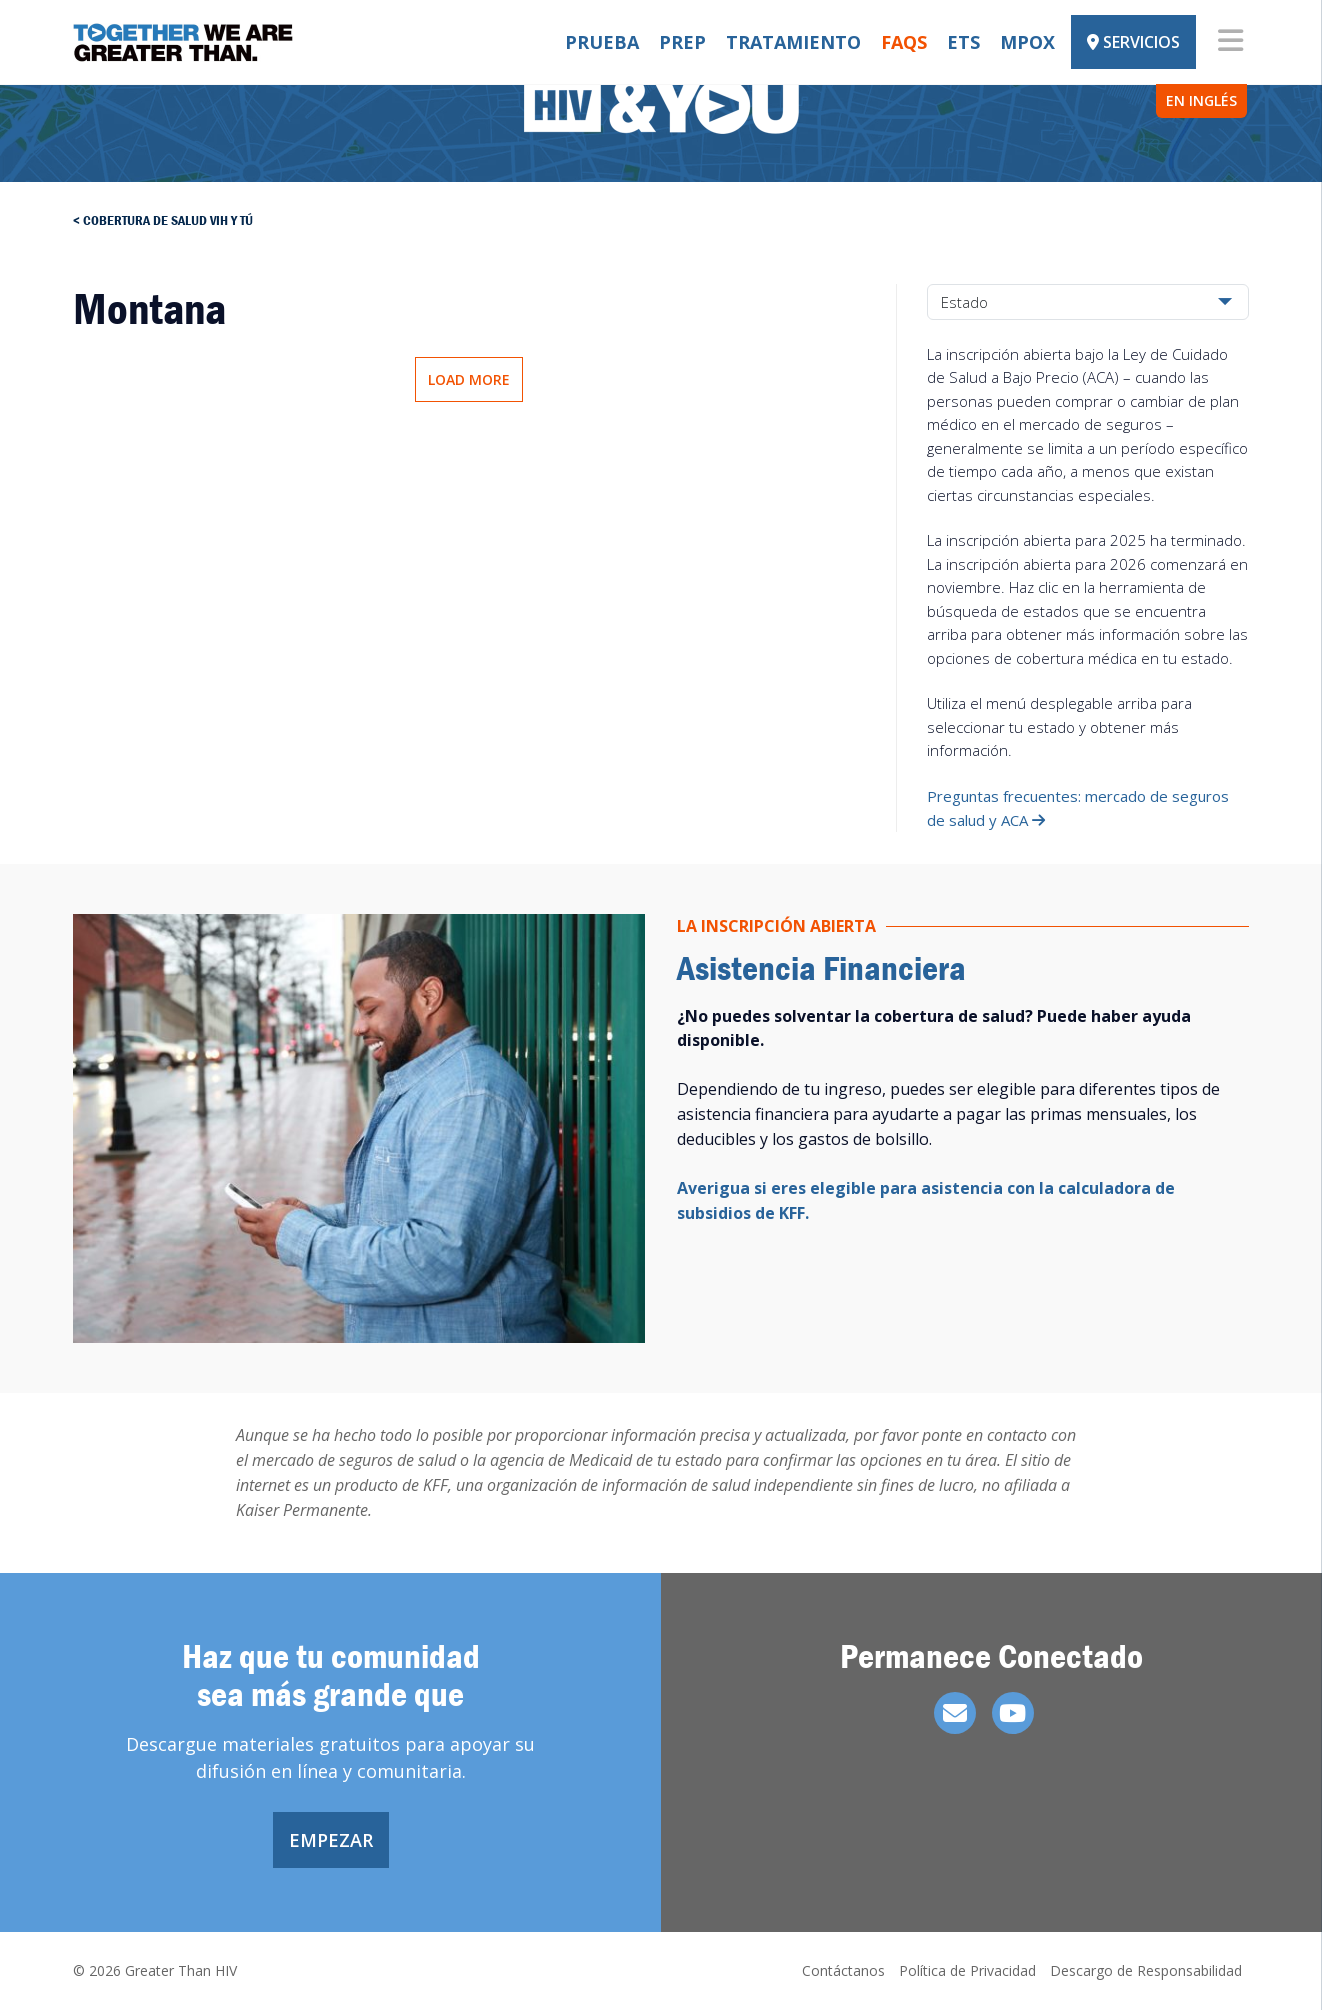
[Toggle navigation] (1230, 42)
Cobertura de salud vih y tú (168, 220)
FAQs (904, 42)
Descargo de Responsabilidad (1146, 1970)
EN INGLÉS (1201, 100)
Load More (469, 379)
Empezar (331, 1840)
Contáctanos (843, 1970)
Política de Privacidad (967, 1970)
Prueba (602, 42)
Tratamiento (793, 42)
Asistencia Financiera (821, 967)
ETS (963, 42)
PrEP (682, 42)
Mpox (1027, 42)
